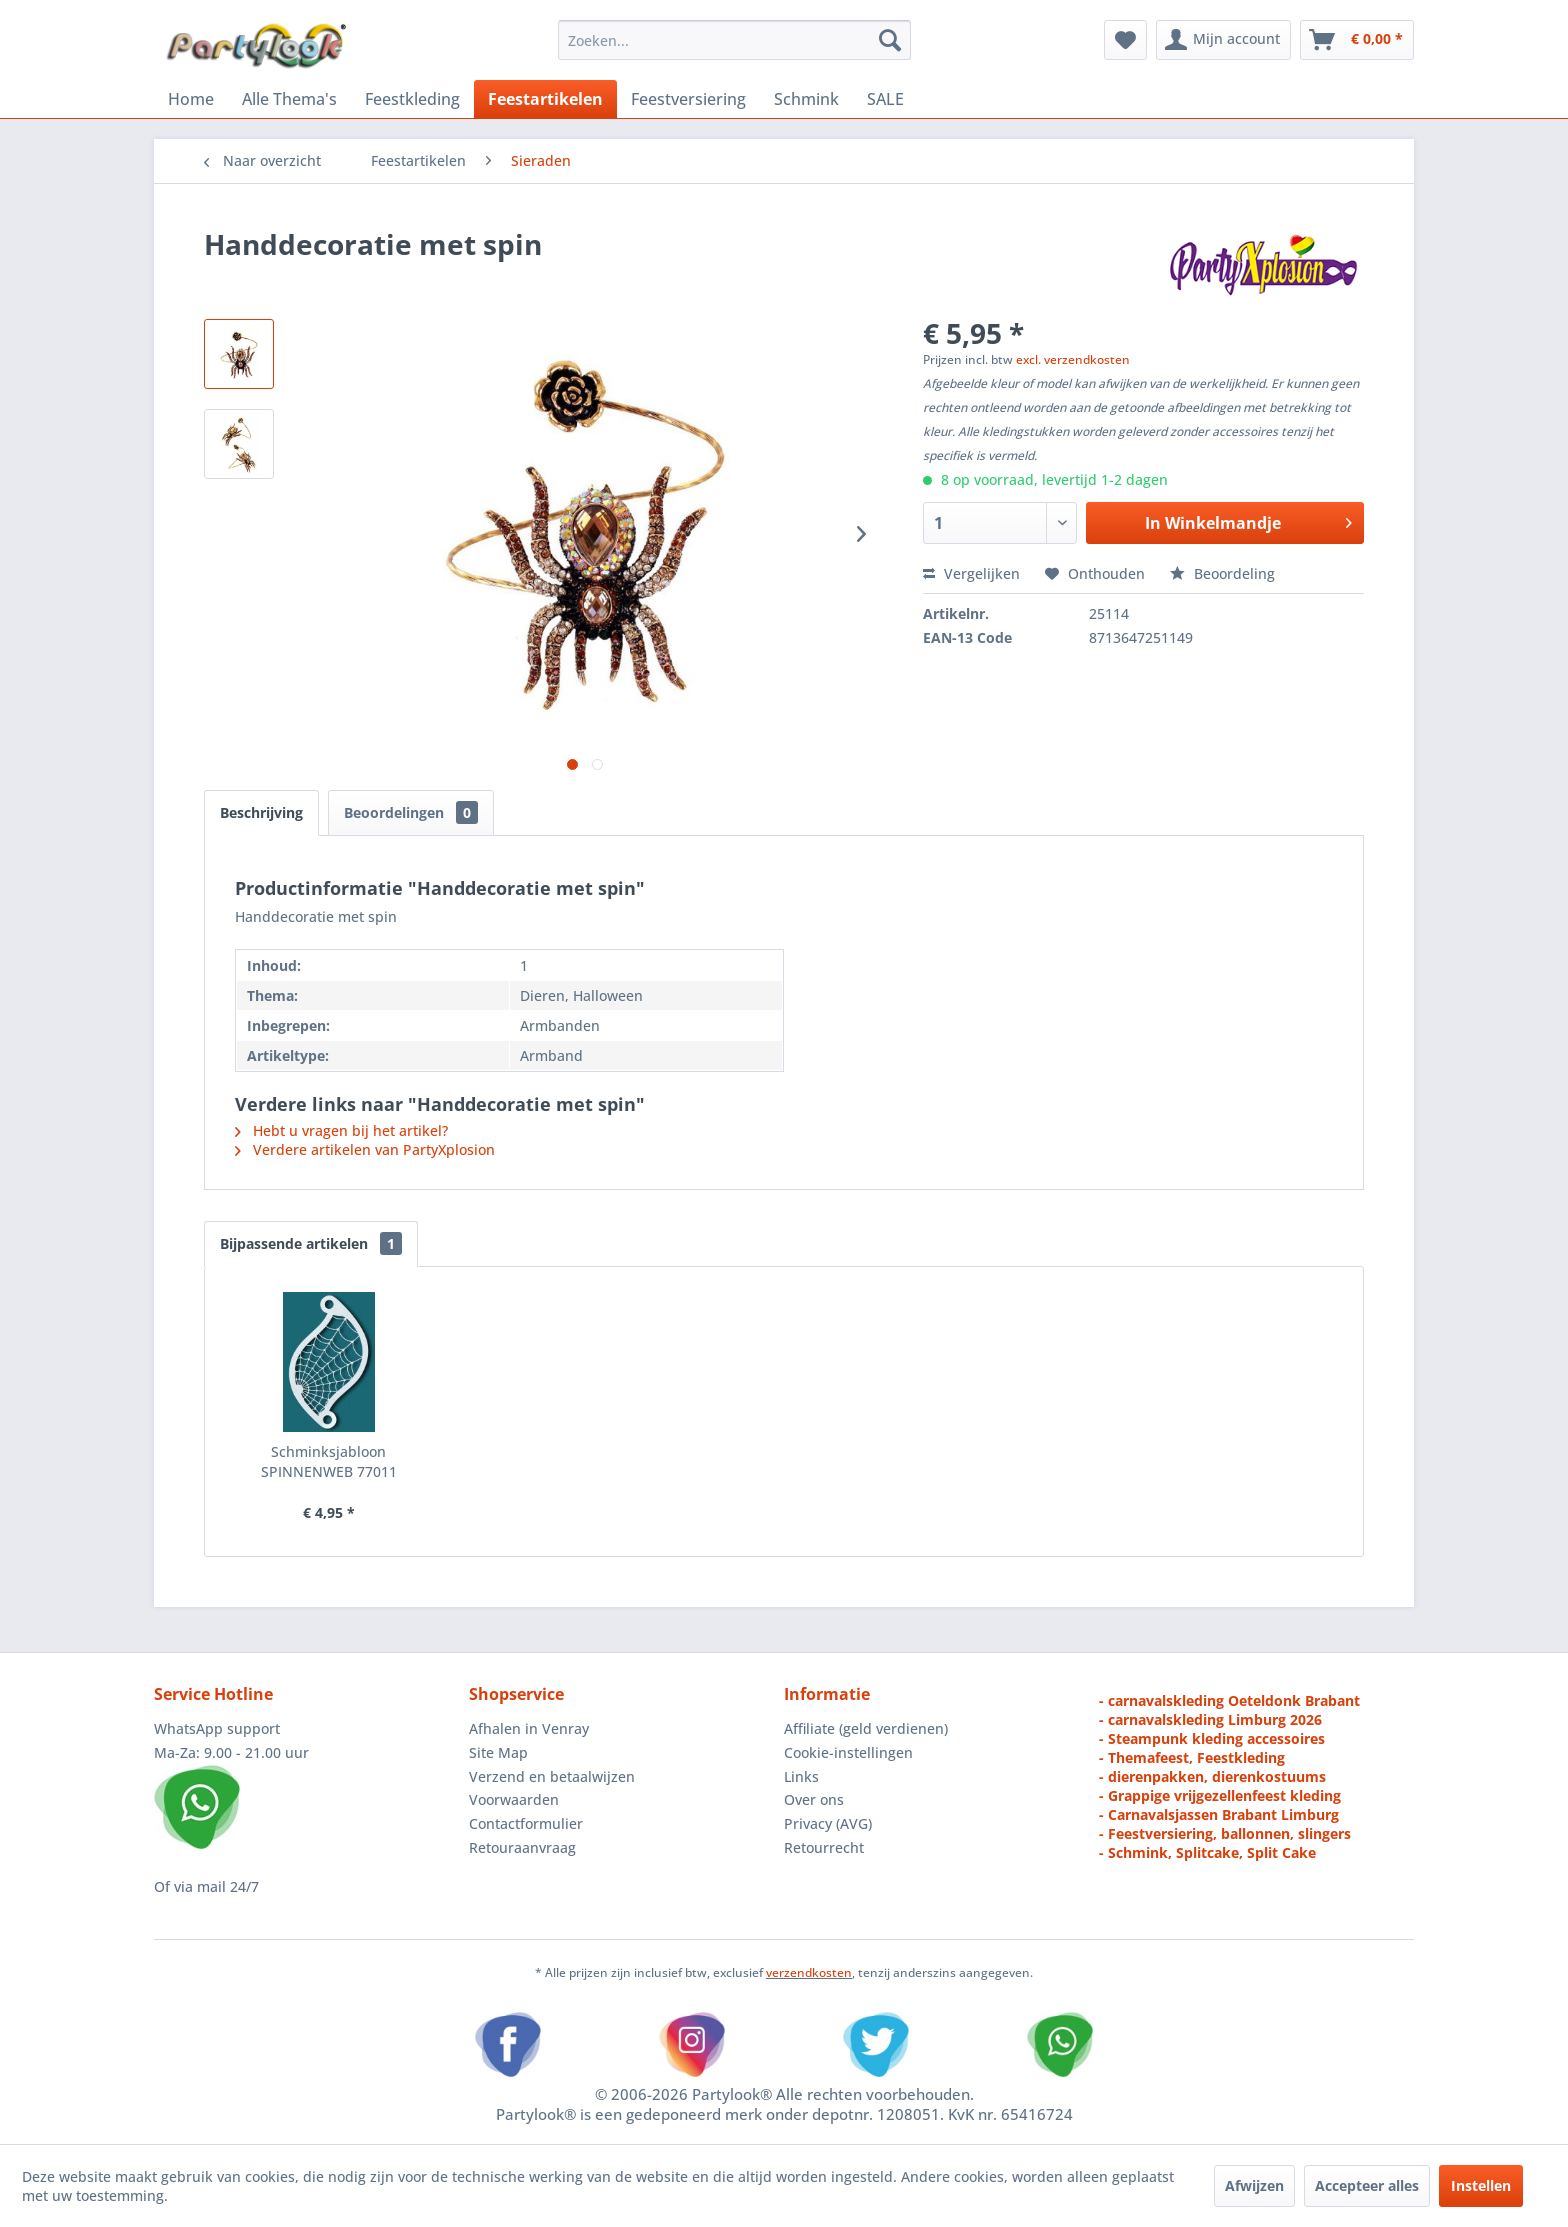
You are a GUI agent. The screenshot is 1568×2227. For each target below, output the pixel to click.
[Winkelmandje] (1357, 40)
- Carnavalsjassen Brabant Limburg (1219, 1814)
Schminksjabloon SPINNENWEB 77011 (329, 1461)
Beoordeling (1222, 573)
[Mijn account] (1223, 40)
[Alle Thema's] (289, 99)
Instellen (1481, 2185)
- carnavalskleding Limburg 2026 (1210, 1719)
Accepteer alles (1367, 2185)
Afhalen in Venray (529, 1728)
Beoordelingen (411, 812)
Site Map (498, 1752)
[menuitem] (734, 40)
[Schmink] (806, 99)
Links (801, 1776)
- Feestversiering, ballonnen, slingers (1225, 1833)
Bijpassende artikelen (311, 1243)
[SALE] (885, 99)
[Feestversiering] (688, 99)
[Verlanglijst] (1125, 40)
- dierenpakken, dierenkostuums (1212, 1776)
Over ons (814, 1799)
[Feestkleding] (412, 99)
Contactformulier (526, 1823)
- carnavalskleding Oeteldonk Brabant (1229, 1700)
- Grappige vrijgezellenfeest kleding (1220, 1795)
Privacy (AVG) (828, 1823)
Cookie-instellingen (848, 1752)
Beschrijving (261, 812)
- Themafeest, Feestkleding (1192, 1757)
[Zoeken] (890, 40)
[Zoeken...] (734, 40)
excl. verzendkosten (1073, 359)
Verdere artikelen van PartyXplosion (365, 1149)
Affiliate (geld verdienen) (866, 1728)
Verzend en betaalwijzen (552, 1776)
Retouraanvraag (522, 1847)
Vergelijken (971, 573)
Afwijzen (1254, 2185)
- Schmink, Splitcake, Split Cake (1207, 1852)
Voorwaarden (514, 1799)
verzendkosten (809, 1972)
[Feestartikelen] (545, 99)
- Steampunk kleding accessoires (1212, 1738)
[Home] (191, 99)
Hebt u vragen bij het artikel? (341, 1130)
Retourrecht (824, 1847)
